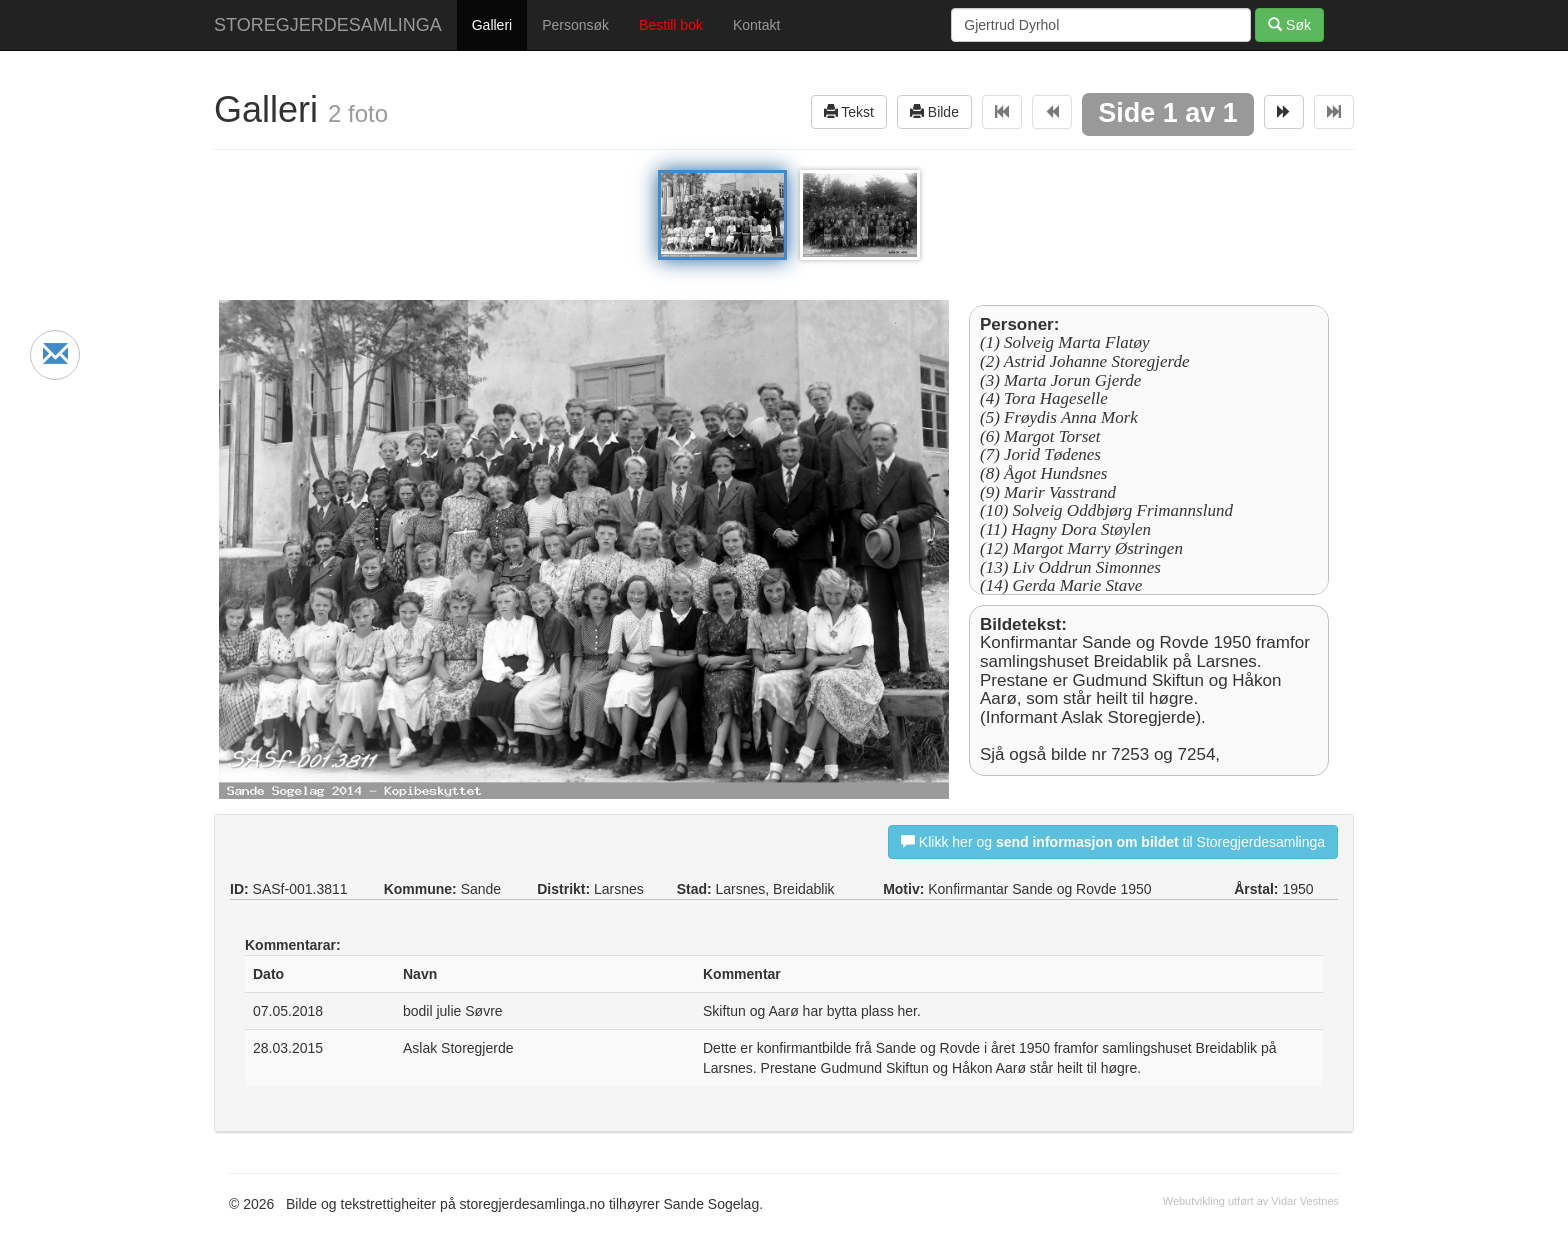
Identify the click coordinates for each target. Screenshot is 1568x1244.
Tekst (849, 111)
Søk (1289, 24)
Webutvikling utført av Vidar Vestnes (1251, 1201)
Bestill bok (671, 25)
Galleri (492, 25)
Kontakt (756, 25)
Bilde (934, 111)
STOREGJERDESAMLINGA (328, 25)
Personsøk (575, 25)
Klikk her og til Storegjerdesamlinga (1113, 841)
